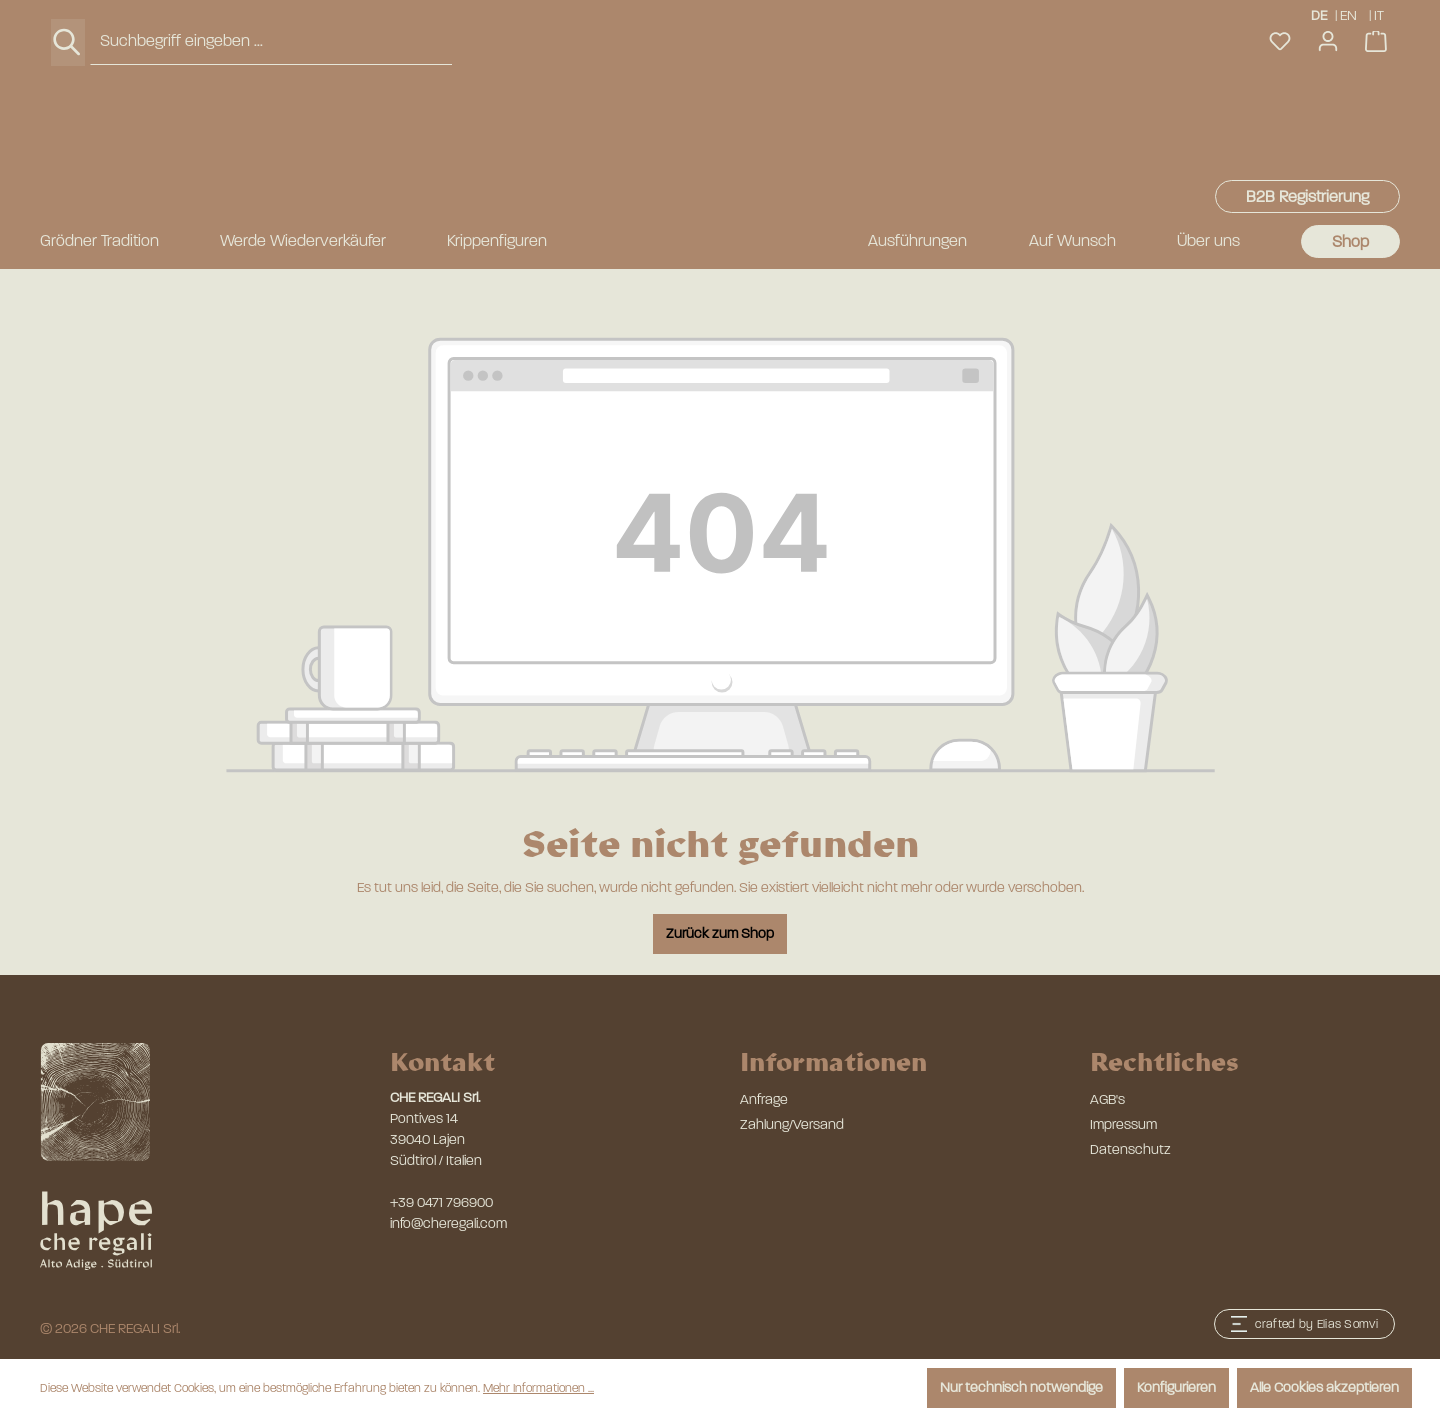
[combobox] (271, 135)
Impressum (1123, 1124)
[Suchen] (68, 136)
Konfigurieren (1176, 1387)
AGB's (1107, 1099)
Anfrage (764, 1099)
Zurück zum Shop (720, 933)
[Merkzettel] (1280, 135)
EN (1348, 14)
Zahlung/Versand (792, 1124)
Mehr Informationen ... (538, 1388)
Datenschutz (1130, 1149)
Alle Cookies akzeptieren (1324, 1387)
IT (1380, 14)
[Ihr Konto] (1328, 135)
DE (1319, 14)
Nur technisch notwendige (1021, 1387)
